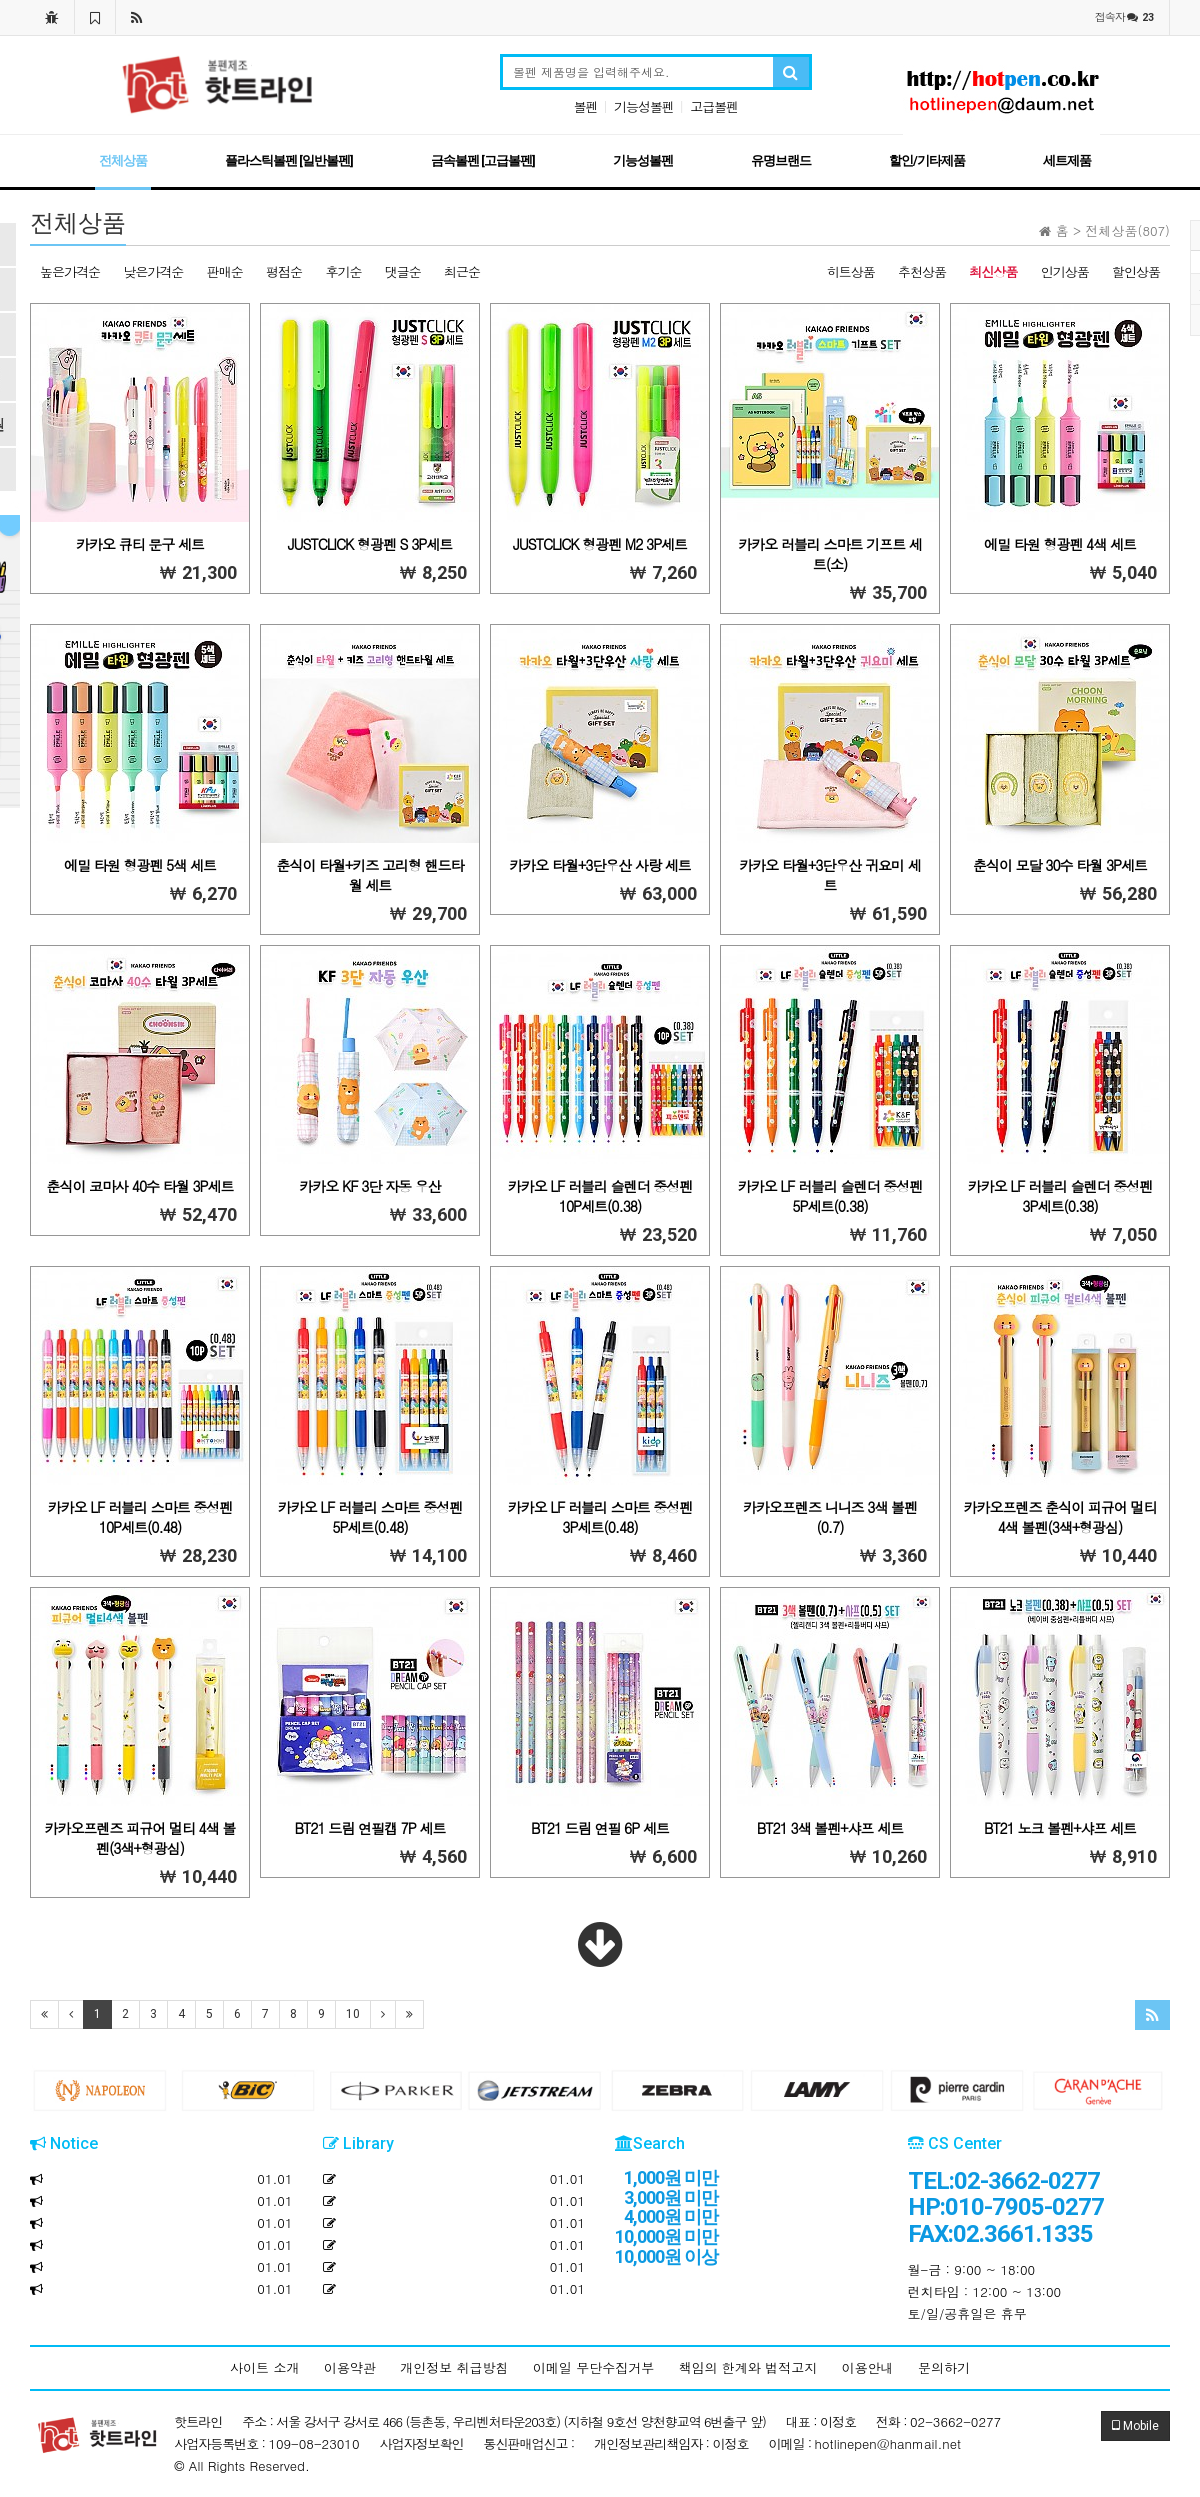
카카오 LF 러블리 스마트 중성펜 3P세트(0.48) (600, 1517)
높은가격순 (70, 271)
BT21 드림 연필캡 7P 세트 (370, 1828)
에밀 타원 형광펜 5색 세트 (140, 865)
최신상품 (993, 271)
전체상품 (123, 160)
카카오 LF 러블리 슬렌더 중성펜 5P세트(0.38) (830, 1196)
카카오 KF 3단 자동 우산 (369, 1186)
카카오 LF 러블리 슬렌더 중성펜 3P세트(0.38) (1060, 1196)
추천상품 (922, 271)
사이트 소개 (264, 2367)
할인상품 (1136, 271)
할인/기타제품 (927, 160)
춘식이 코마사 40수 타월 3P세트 (139, 1186)
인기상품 (1065, 271)
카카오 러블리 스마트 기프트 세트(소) (830, 554)
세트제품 (1067, 160)
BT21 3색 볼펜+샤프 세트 (830, 1828)
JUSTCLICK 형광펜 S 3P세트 (370, 544)
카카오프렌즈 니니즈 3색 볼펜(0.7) (830, 1517)
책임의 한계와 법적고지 (748, 2367)
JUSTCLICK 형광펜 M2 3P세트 (600, 544)
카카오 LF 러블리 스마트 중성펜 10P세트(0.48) (140, 1517)
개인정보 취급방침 (454, 2367)
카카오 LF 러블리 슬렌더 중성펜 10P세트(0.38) (600, 1196)
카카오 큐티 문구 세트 (140, 544)
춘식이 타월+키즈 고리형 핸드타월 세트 (369, 875)
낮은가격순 (153, 271)
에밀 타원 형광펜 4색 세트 (1060, 544)
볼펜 (586, 106)
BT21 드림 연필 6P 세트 (600, 1828)
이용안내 (868, 2367)
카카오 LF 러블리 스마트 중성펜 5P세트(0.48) (370, 1517)
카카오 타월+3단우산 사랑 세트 (599, 865)
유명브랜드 (781, 160)
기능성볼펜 (644, 106)
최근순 (462, 271)
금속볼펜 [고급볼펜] (483, 160)
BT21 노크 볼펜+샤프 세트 (1060, 1828)
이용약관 (350, 2367)
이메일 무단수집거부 (593, 2367)
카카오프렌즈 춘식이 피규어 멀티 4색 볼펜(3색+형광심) (1059, 1517)
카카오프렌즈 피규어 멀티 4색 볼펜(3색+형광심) (140, 1838)
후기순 (343, 271)
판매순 (225, 271)
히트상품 (851, 271)
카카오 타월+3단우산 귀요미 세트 (829, 875)
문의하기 (944, 2367)
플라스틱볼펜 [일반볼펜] (289, 160)
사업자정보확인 (422, 2443)
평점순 (284, 271)
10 (353, 2014)
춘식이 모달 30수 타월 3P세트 (1060, 865)
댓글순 (403, 271)
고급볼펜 (714, 106)
